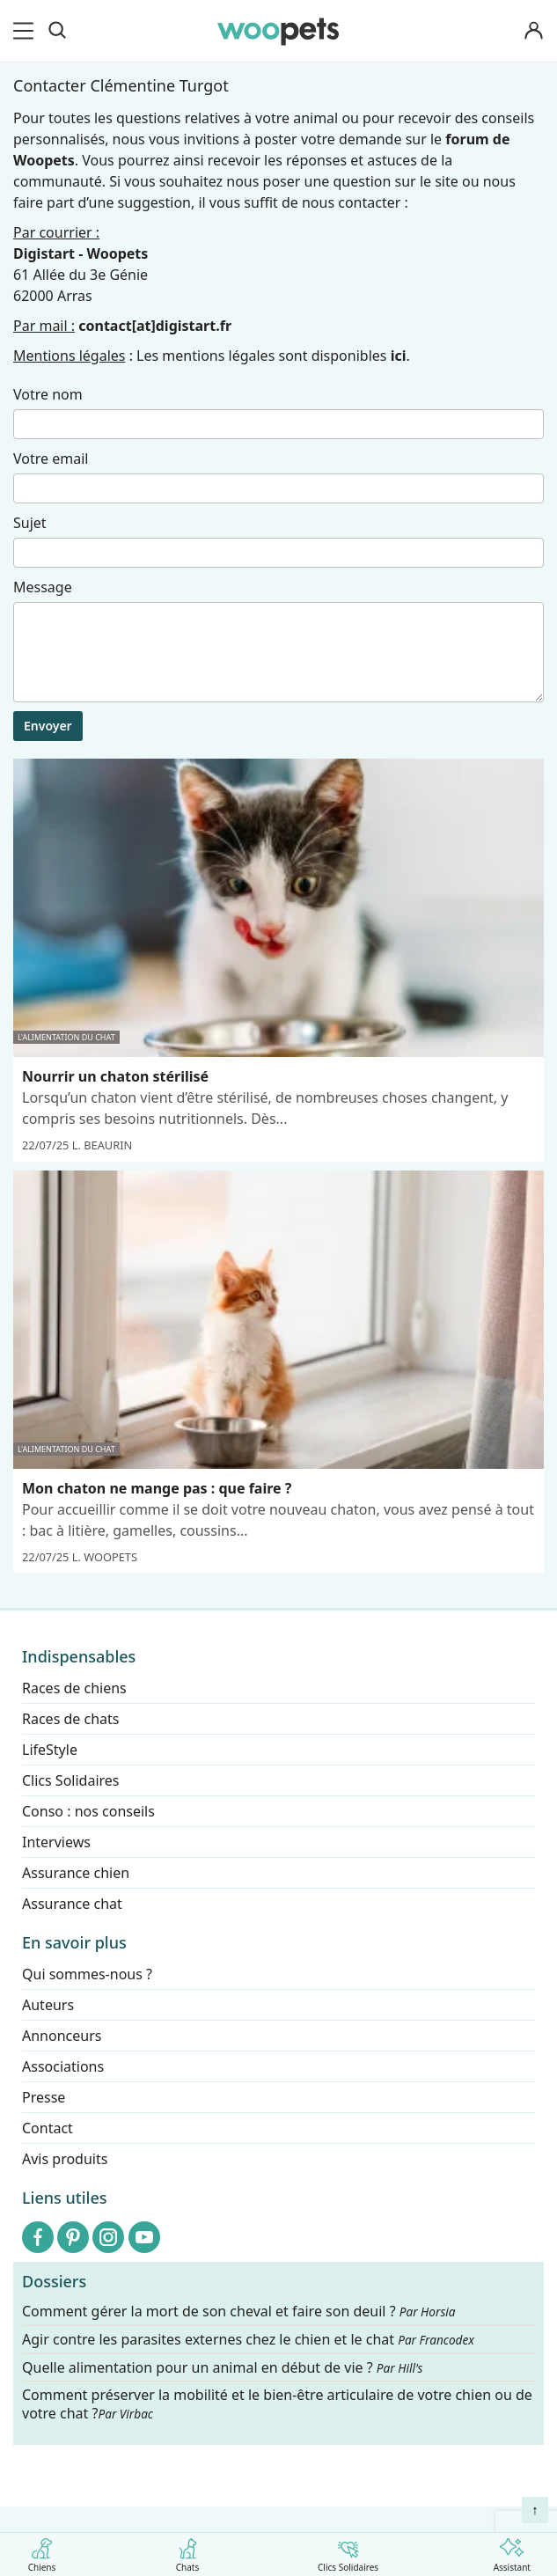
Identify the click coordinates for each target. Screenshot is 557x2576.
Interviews (56, 1842)
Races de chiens (74, 1688)
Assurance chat (72, 1903)
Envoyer (48, 725)
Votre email (50, 458)
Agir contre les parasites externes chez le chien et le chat (248, 2339)
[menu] (26, 31)
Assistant (512, 2552)
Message (42, 587)
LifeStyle (49, 1749)
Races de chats (70, 1718)
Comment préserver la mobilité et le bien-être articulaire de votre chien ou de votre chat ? (277, 2405)
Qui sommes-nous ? (87, 1974)
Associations (63, 2066)
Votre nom (48, 394)
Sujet (30, 522)
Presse (43, 2097)
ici (399, 355)
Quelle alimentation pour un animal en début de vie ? (222, 2368)
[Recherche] (57, 31)
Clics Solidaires (348, 2552)
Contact (47, 2128)
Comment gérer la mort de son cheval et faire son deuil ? (239, 2311)
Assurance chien (75, 1872)
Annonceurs (61, 2035)
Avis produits (64, 2159)
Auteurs (48, 2005)
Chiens (41, 2552)
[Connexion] (534, 31)
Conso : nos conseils (88, 1811)
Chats (187, 2552)
